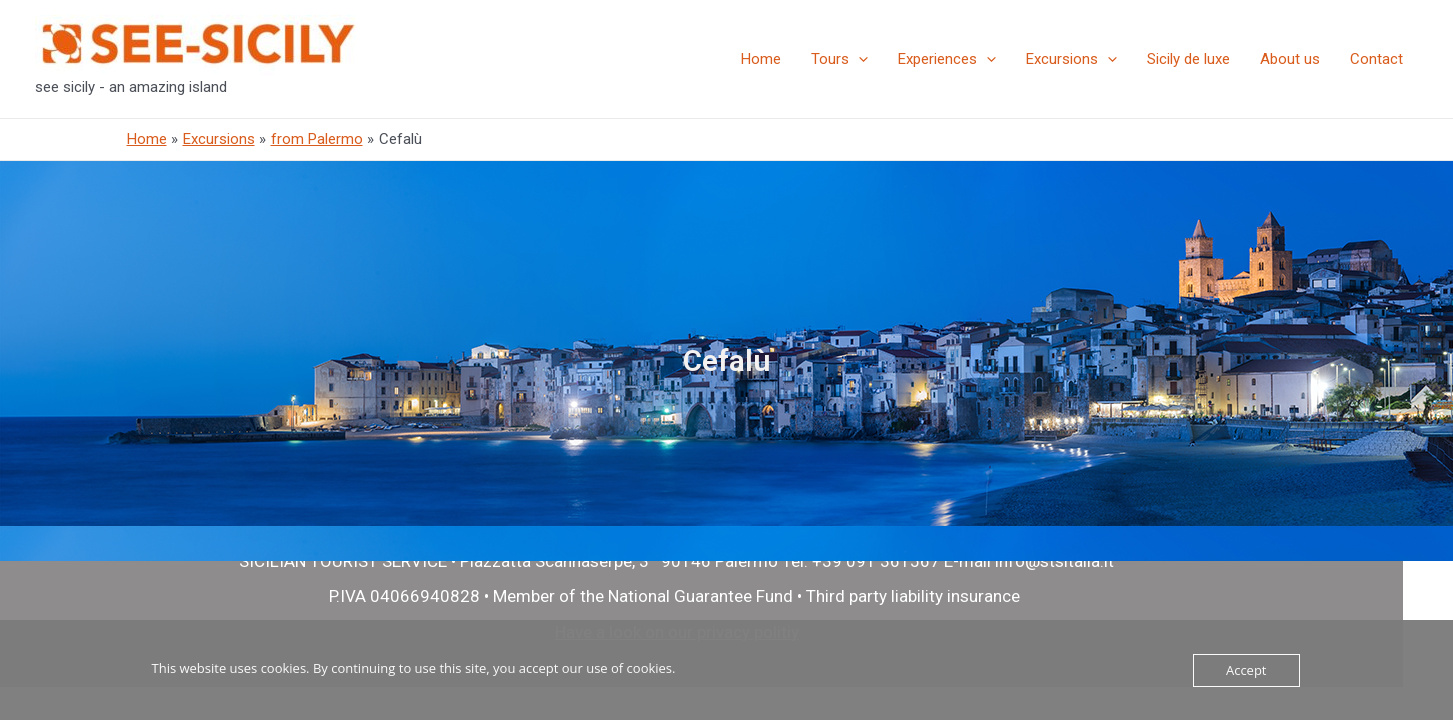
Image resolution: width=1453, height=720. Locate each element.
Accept (1246, 670)
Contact (1376, 59)
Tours (839, 59)
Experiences (947, 59)
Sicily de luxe (1188, 59)
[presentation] (858, 59)
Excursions (1071, 59)
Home (761, 59)
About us (1290, 59)
